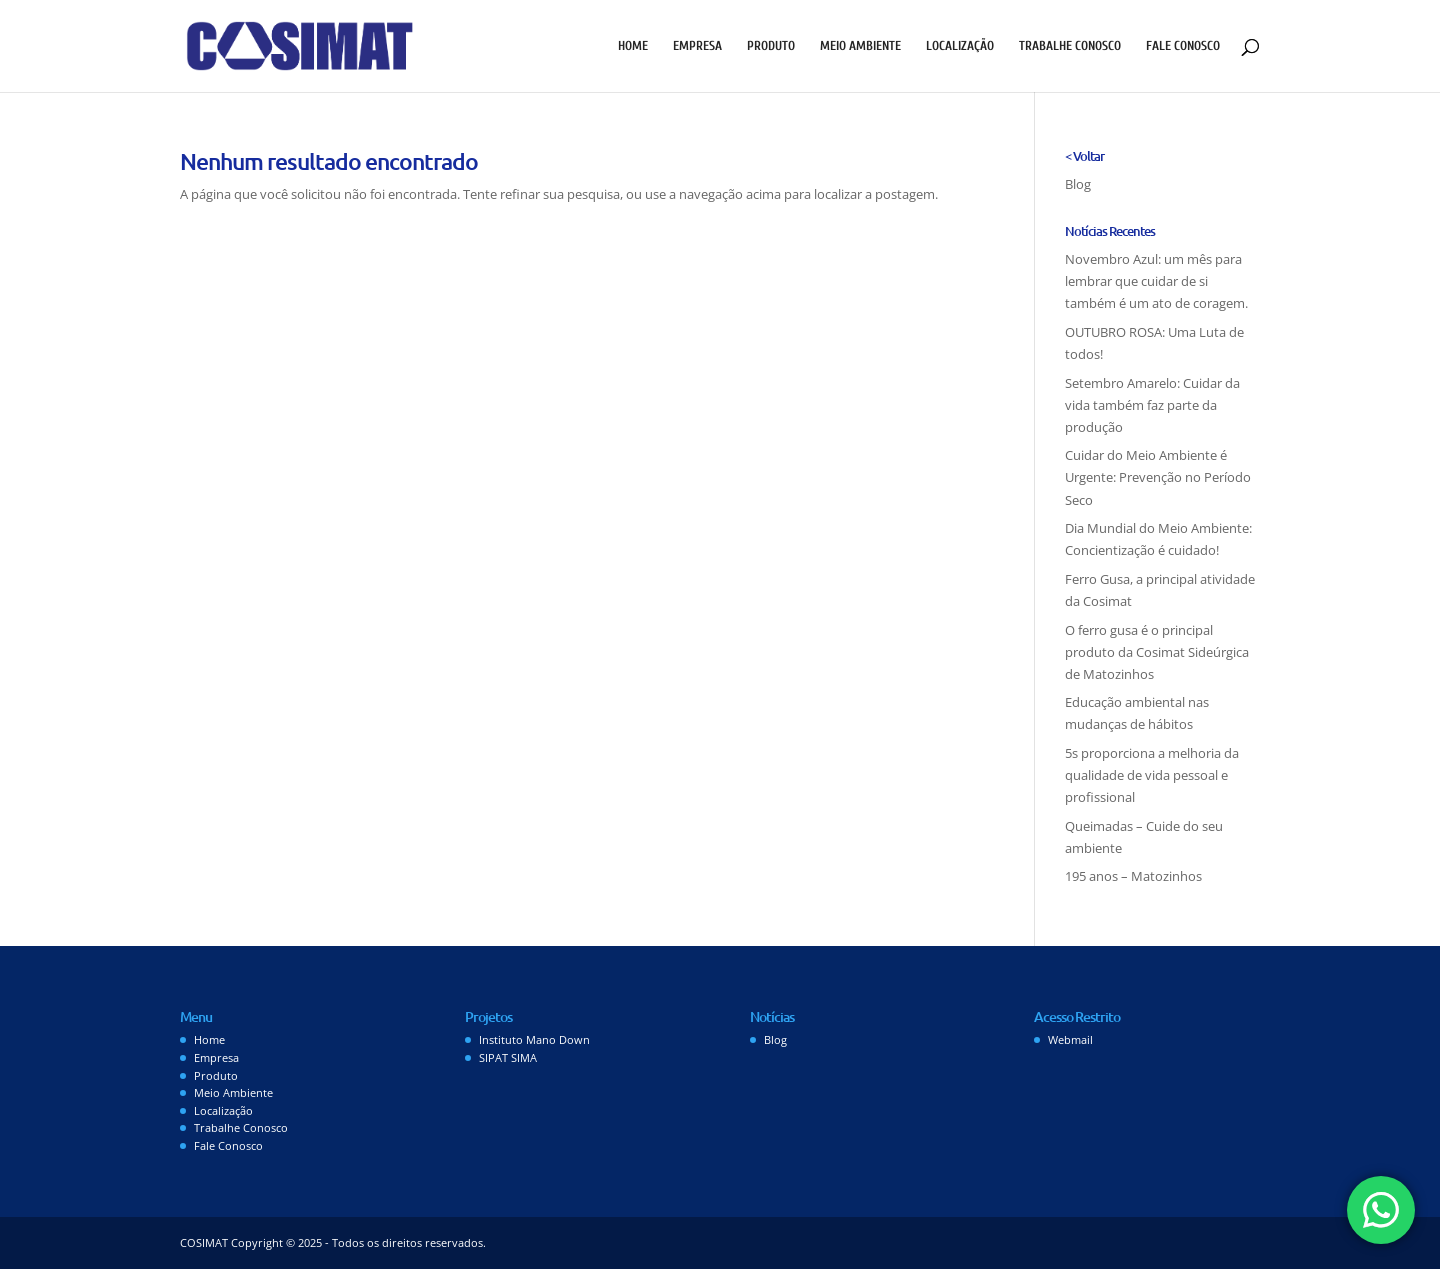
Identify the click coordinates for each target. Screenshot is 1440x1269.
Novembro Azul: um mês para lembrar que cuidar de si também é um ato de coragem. (1156, 281)
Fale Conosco (1183, 46)
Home (633, 46)
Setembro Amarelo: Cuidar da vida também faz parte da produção (1152, 405)
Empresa (697, 46)
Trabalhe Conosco (1070, 46)
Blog (1078, 184)
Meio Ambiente (860, 46)
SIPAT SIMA (508, 1057)
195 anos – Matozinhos (1133, 876)
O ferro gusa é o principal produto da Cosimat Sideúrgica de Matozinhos (1157, 652)
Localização (960, 46)
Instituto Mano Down (534, 1039)
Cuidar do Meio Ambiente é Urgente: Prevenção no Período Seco (1158, 477)
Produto (771, 46)
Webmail (1070, 1039)
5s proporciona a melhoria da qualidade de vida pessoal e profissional (1152, 775)
